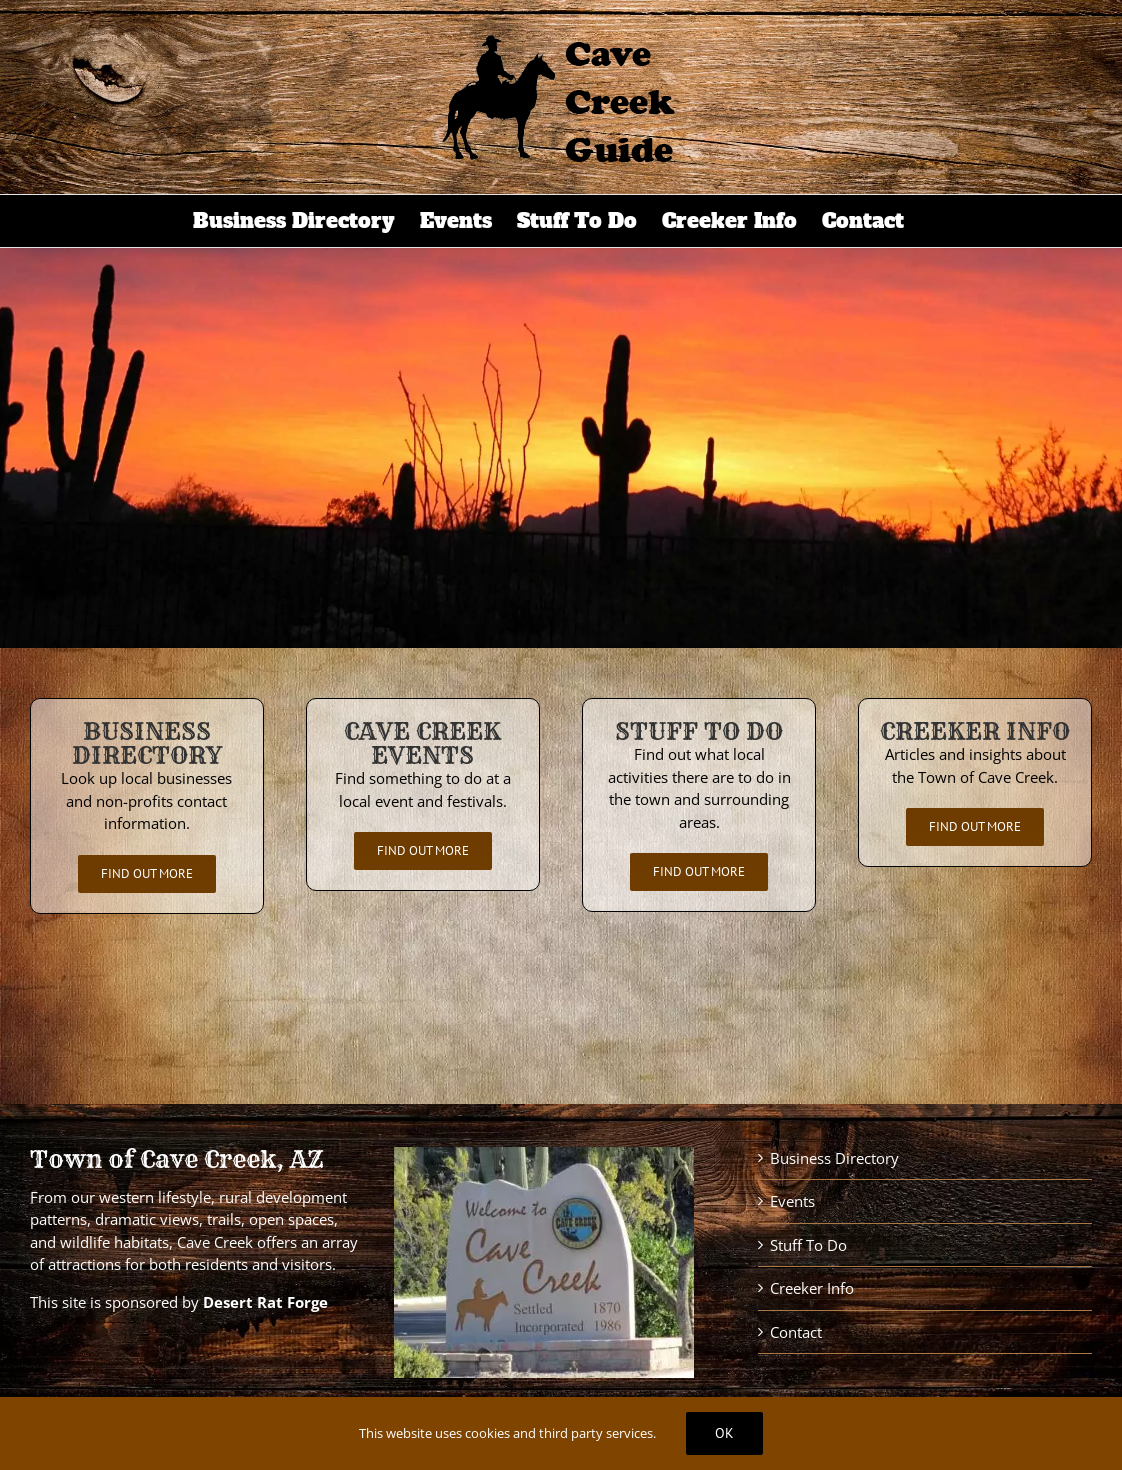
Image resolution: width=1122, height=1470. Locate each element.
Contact (796, 1332)
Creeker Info (812, 1288)
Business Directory (834, 1158)
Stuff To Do (808, 1245)
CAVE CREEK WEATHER (561, 1009)
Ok (724, 1433)
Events (792, 1201)
